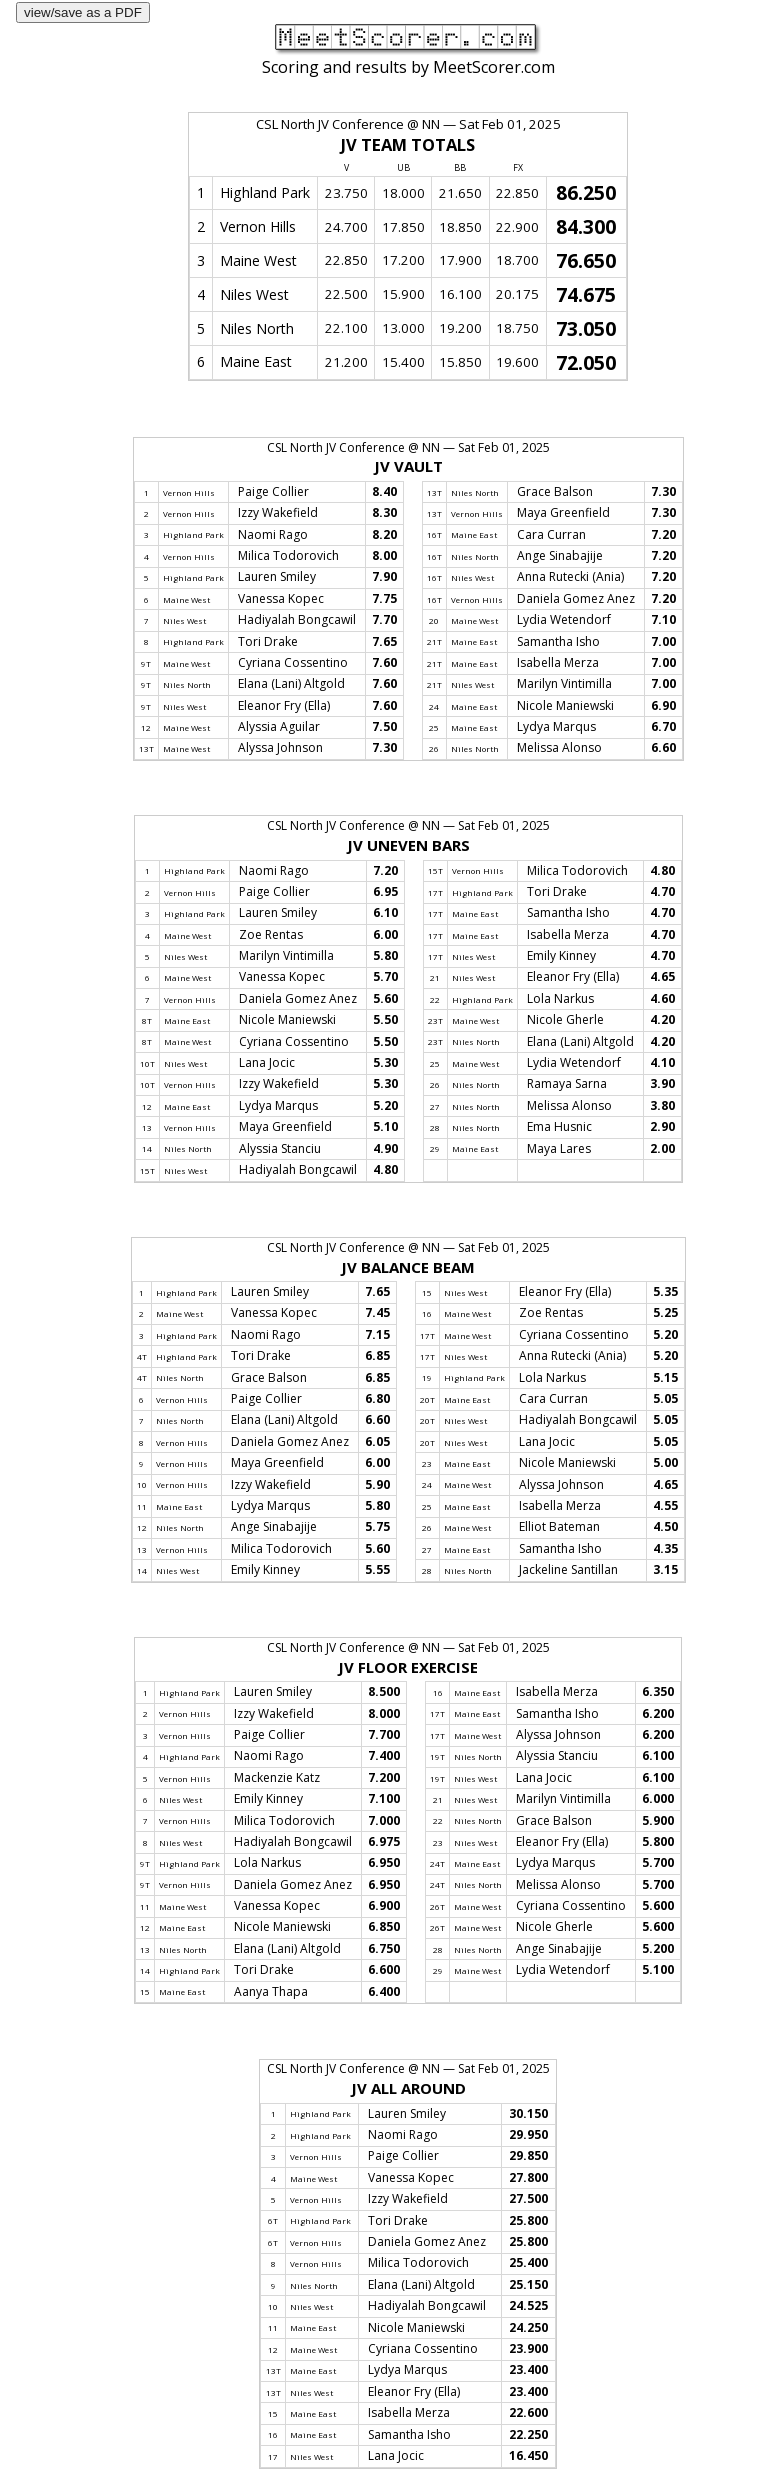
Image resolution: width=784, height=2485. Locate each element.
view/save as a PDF (83, 12)
